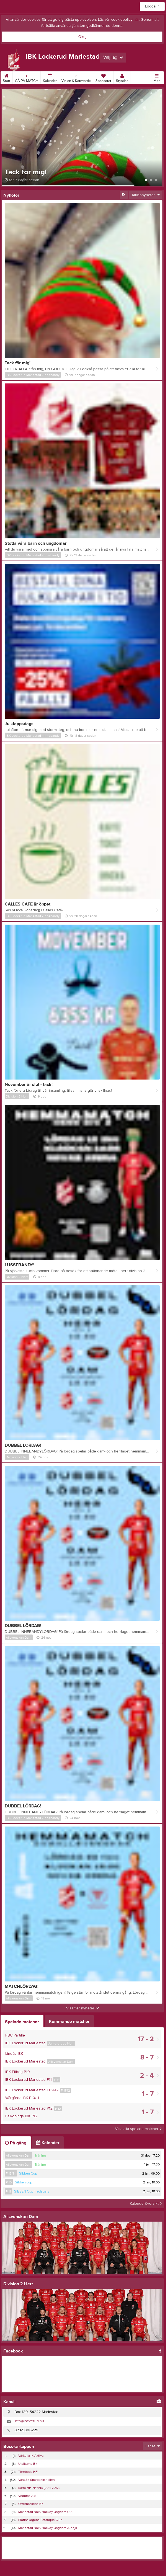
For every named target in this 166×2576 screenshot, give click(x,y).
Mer (157, 77)
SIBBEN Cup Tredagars (31, 2191)
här (136, 19)
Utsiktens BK (27, 2463)
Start (6, 77)
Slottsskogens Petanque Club (40, 2520)
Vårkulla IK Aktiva (30, 2455)
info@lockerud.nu (29, 2421)
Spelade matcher (22, 2022)
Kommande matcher (69, 2021)
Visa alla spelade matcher (138, 2128)
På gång (15, 2143)
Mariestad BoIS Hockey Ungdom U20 (45, 2512)
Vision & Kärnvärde (76, 77)
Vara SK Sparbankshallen (36, 2480)
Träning (40, 2155)
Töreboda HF (28, 2471)
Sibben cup (23, 2182)
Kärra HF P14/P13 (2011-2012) (38, 2488)
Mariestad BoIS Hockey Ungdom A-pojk (47, 2528)
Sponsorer (103, 77)
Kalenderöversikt (146, 2203)
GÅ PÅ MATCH (26, 77)
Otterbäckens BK (30, 2504)
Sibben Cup (28, 2173)
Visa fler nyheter (82, 2008)
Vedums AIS (27, 2496)
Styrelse (122, 77)
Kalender (50, 77)
